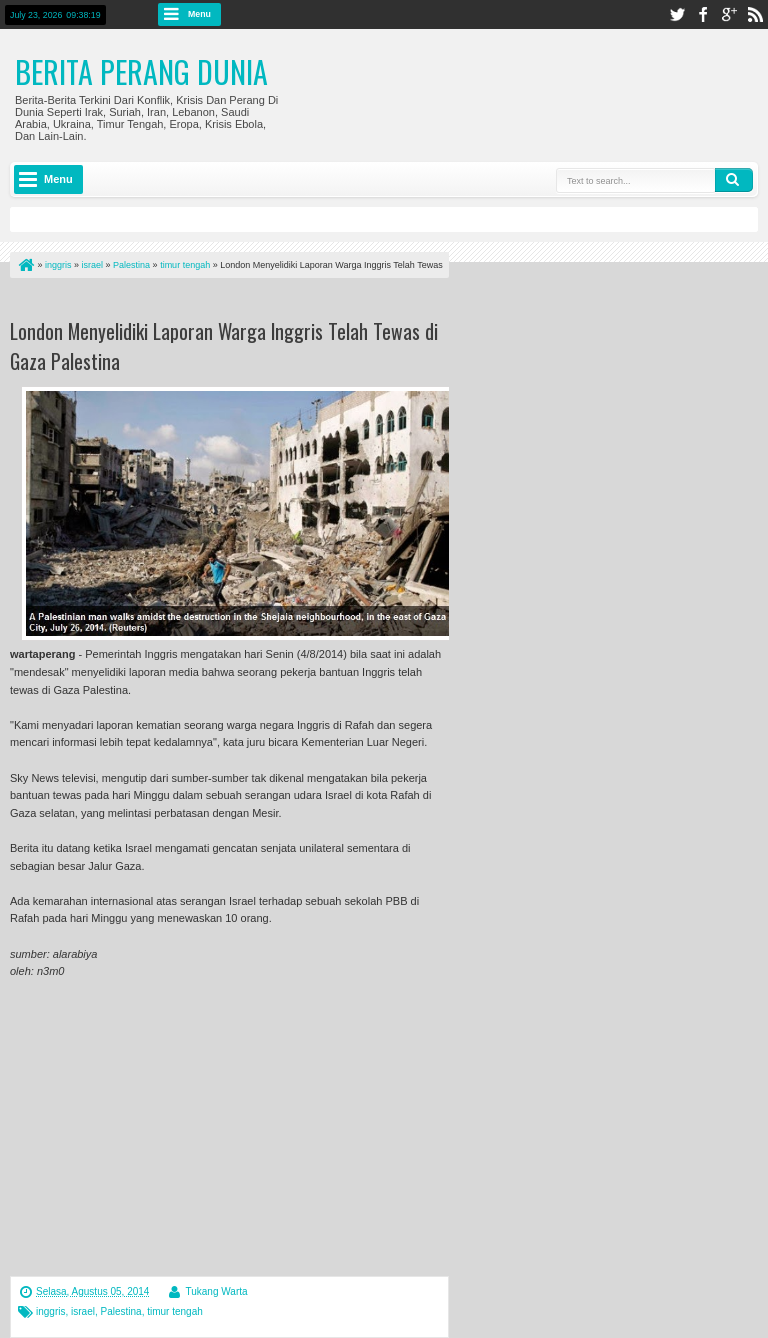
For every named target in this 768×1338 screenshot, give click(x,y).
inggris (50, 1311)
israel (83, 1311)
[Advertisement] (244, 302)
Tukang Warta (216, 1291)
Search (734, 180)
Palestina (121, 1311)
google (729, 14)
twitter (677, 14)
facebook (703, 14)
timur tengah (175, 1311)
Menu (199, 14)
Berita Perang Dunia (141, 71)
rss (755, 14)
